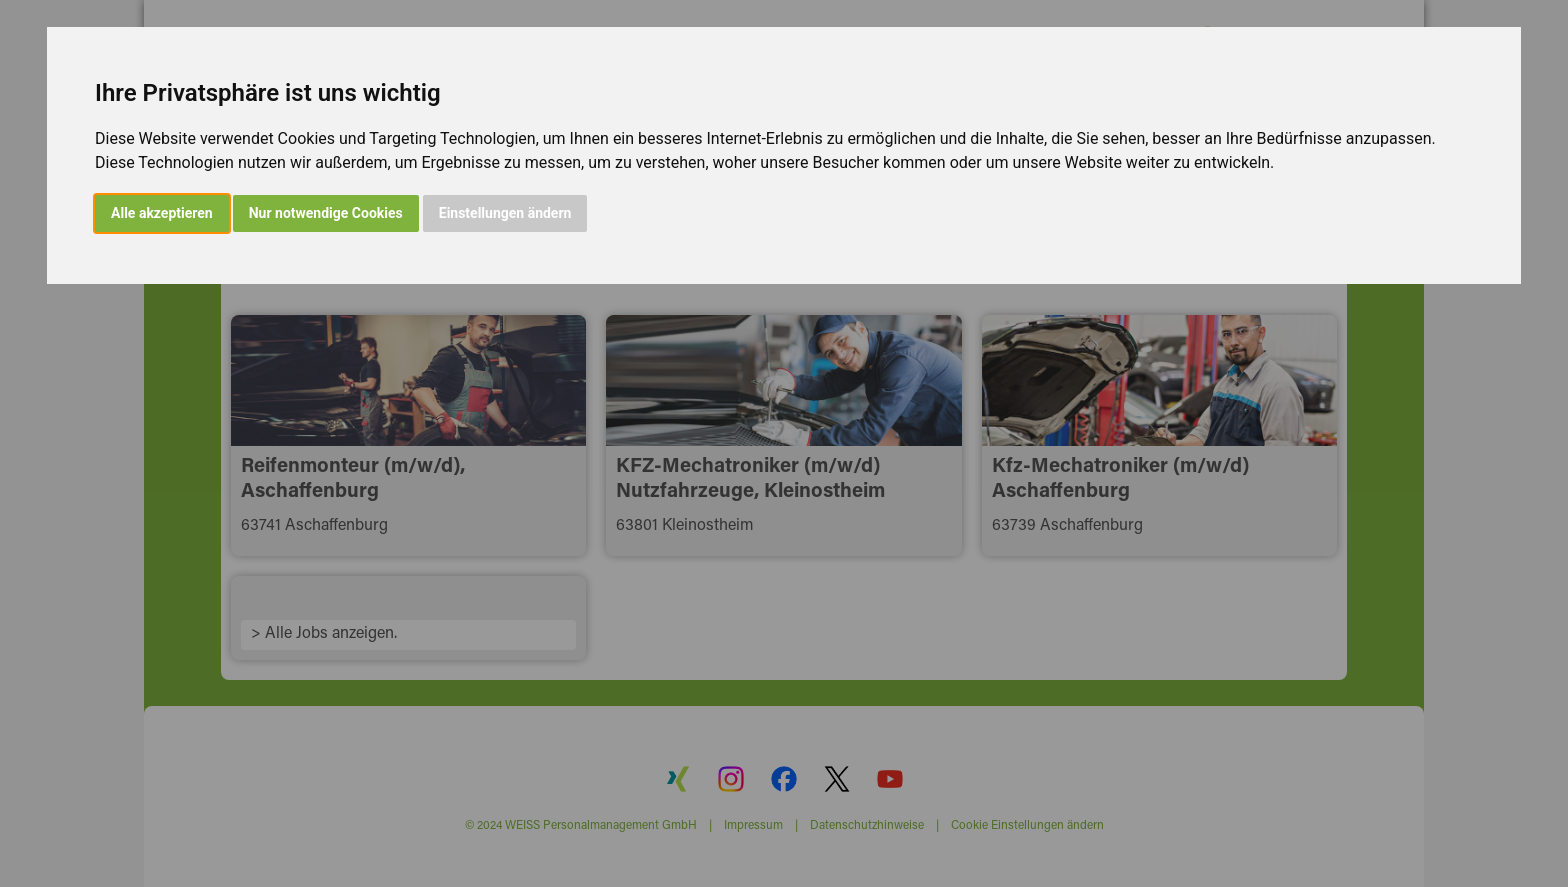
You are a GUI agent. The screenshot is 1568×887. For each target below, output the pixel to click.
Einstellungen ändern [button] (505, 213)
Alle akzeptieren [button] (162, 213)
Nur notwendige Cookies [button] (326, 213)
